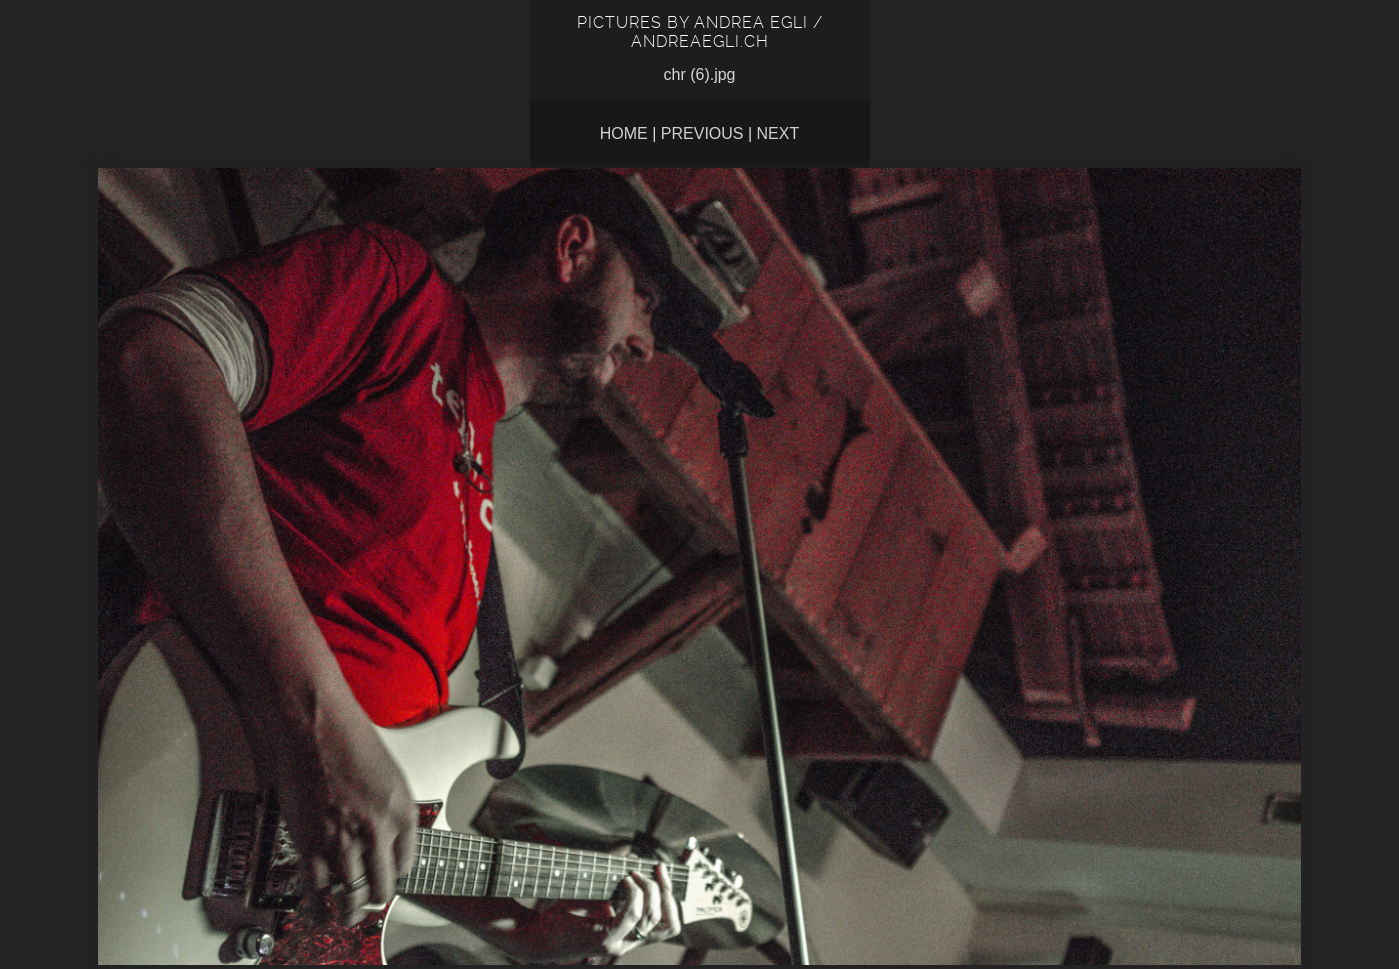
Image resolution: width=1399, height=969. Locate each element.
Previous (702, 133)
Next (778, 133)
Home (624, 133)
